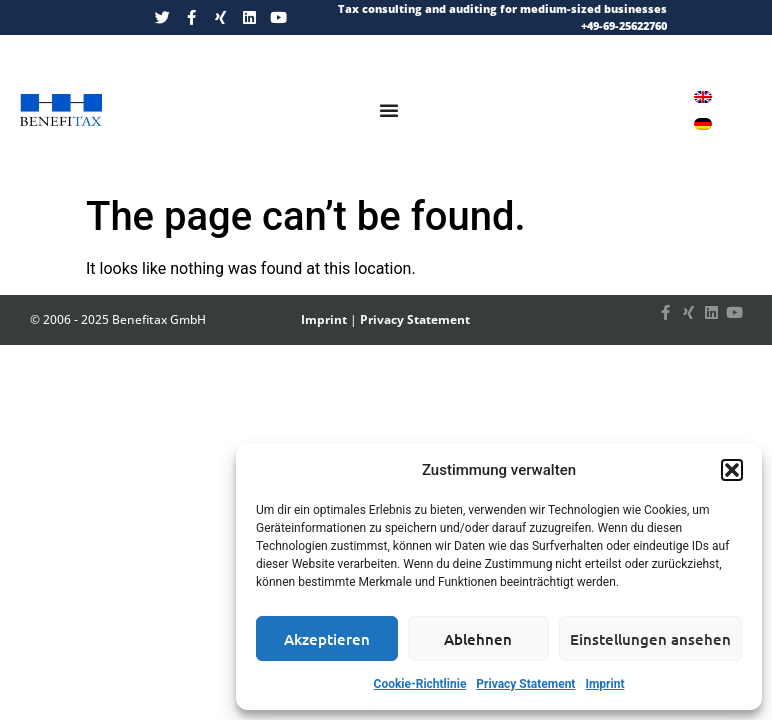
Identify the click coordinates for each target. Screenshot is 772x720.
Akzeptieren (327, 639)
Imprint (604, 684)
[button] (732, 470)
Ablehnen (478, 639)
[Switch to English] (703, 96)
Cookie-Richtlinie (420, 684)
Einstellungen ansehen (650, 639)
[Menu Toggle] (389, 110)
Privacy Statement (525, 684)
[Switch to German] (703, 123)
